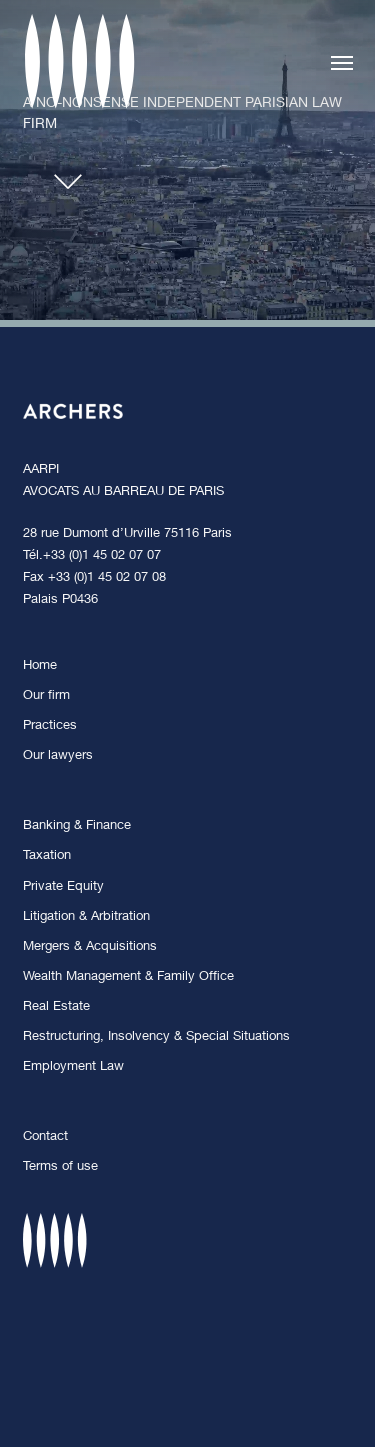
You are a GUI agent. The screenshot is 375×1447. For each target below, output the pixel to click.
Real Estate (56, 1007)
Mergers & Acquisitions (90, 947)
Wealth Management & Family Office (128, 977)
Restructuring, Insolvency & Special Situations (156, 1037)
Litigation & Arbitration (86, 917)
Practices (50, 726)
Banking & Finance (77, 826)
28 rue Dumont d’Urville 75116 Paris (127, 534)
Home (40, 666)
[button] (342, 62)
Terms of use (60, 1167)
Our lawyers (58, 756)
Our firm (46, 696)
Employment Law (73, 1067)
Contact (45, 1137)
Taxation (47, 856)
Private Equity (63, 887)
